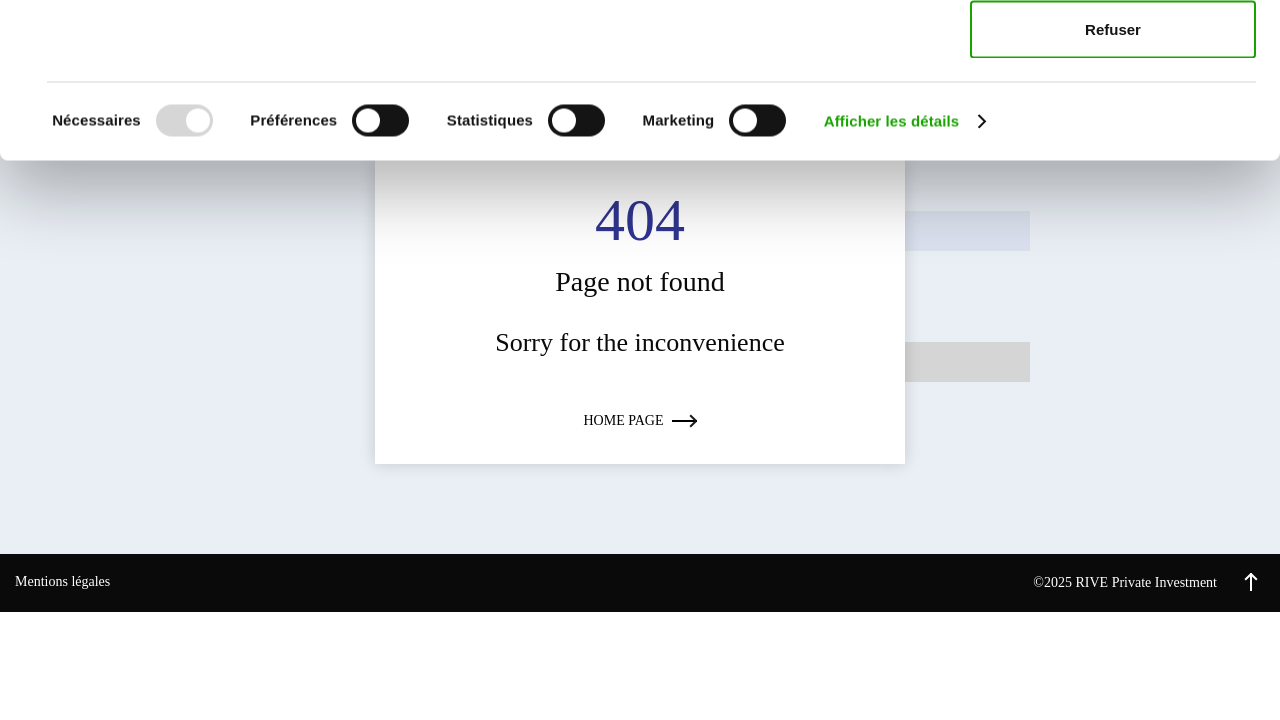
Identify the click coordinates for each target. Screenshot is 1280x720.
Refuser (1113, 183)
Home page (640, 420)
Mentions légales (62, 581)
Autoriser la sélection (1113, 118)
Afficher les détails (891, 275)
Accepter (1113, 52)
